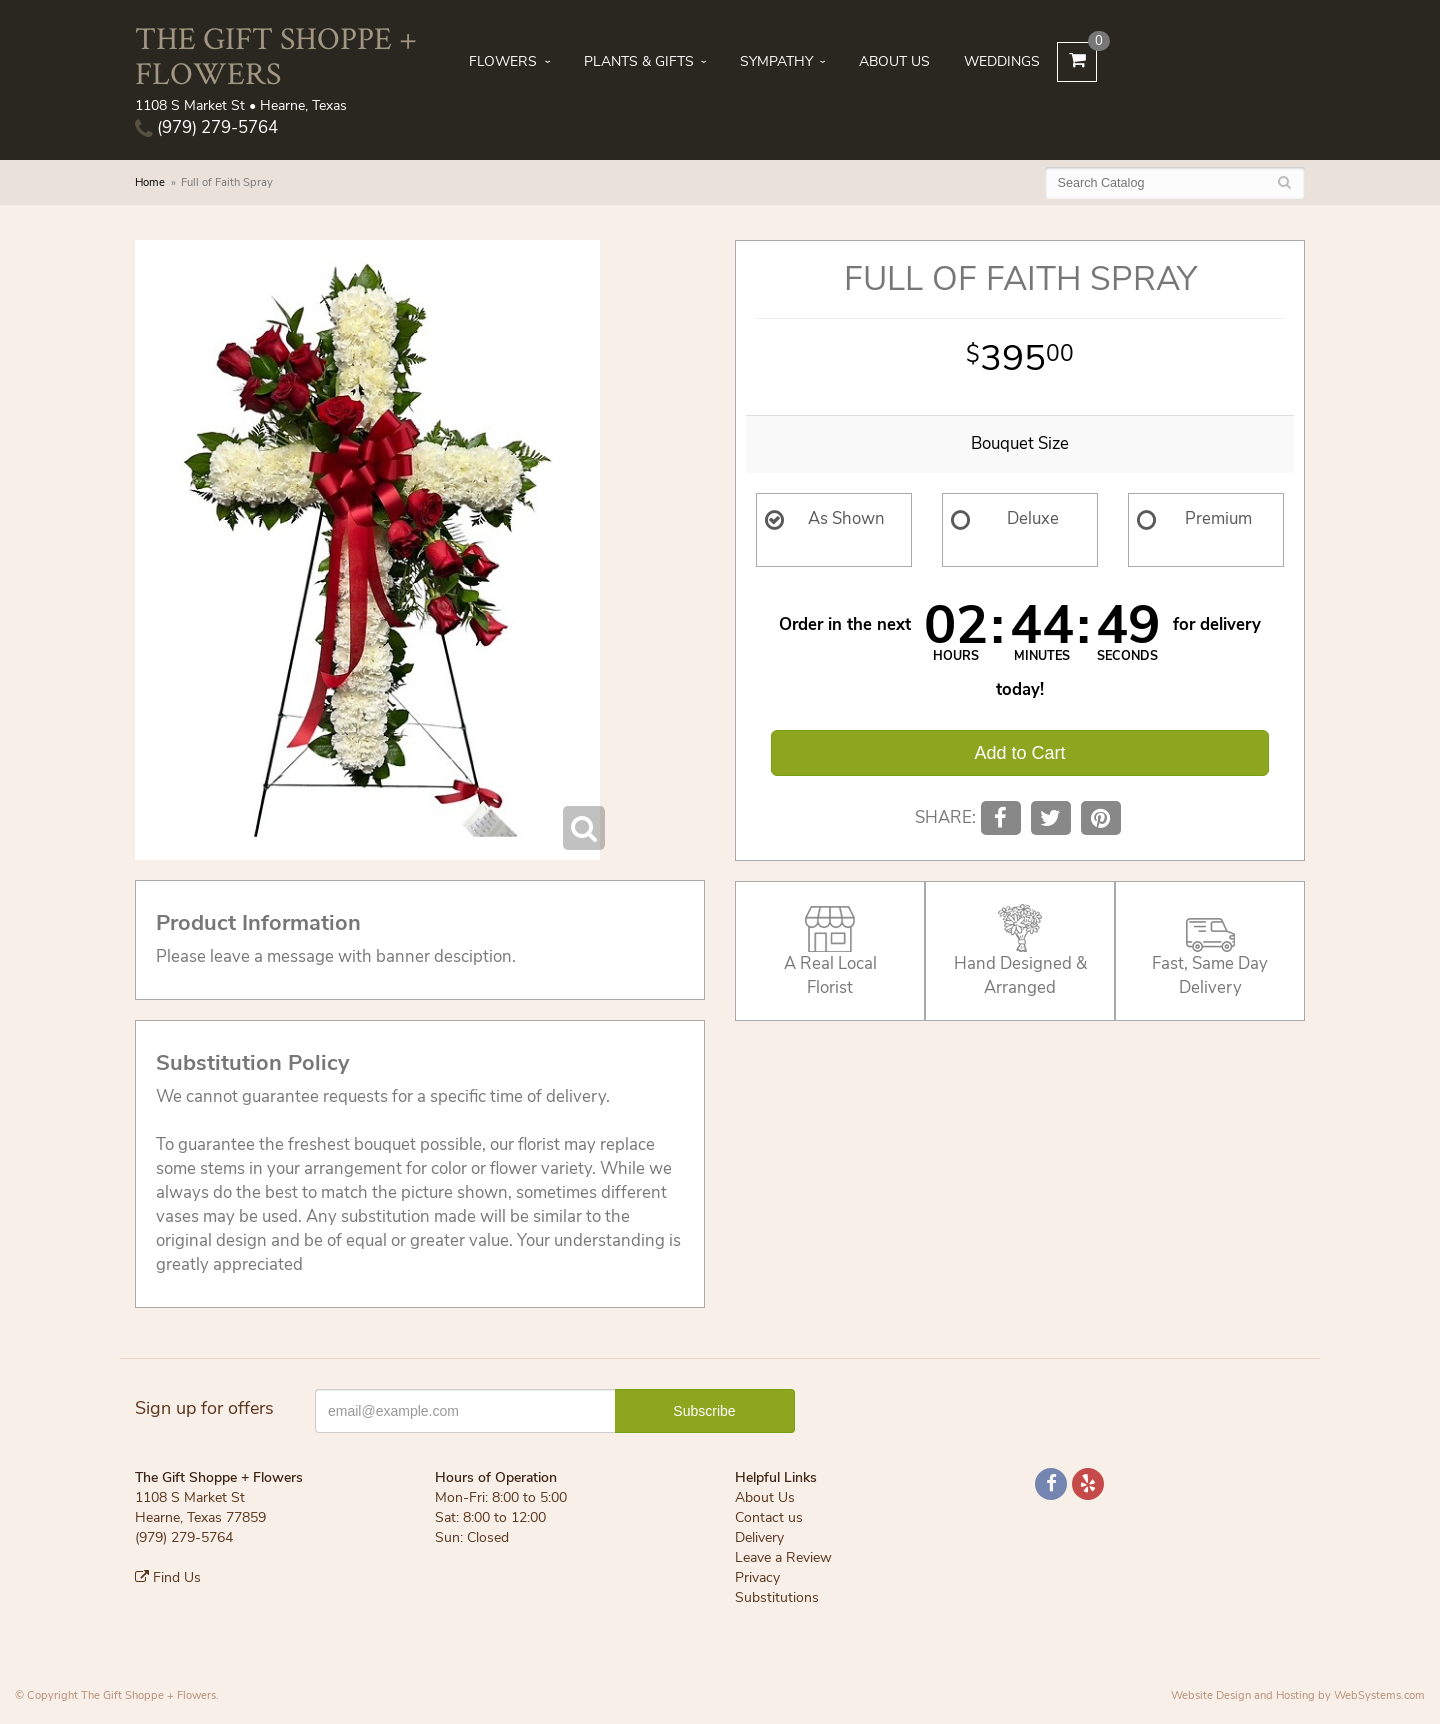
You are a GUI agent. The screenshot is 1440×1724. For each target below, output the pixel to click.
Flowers (503, 61)
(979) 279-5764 (206, 127)
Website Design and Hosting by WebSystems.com (1298, 1695)
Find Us (168, 1577)
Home (150, 182)
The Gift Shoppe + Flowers (276, 55)
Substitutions (777, 1597)
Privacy (757, 1577)
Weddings (1002, 61)
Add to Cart (1019, 753)
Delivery (759, 1537)
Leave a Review (783, 1557)
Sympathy (776, 61)
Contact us (769, 1517)
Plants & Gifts (639, 61)
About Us (894, 61)
